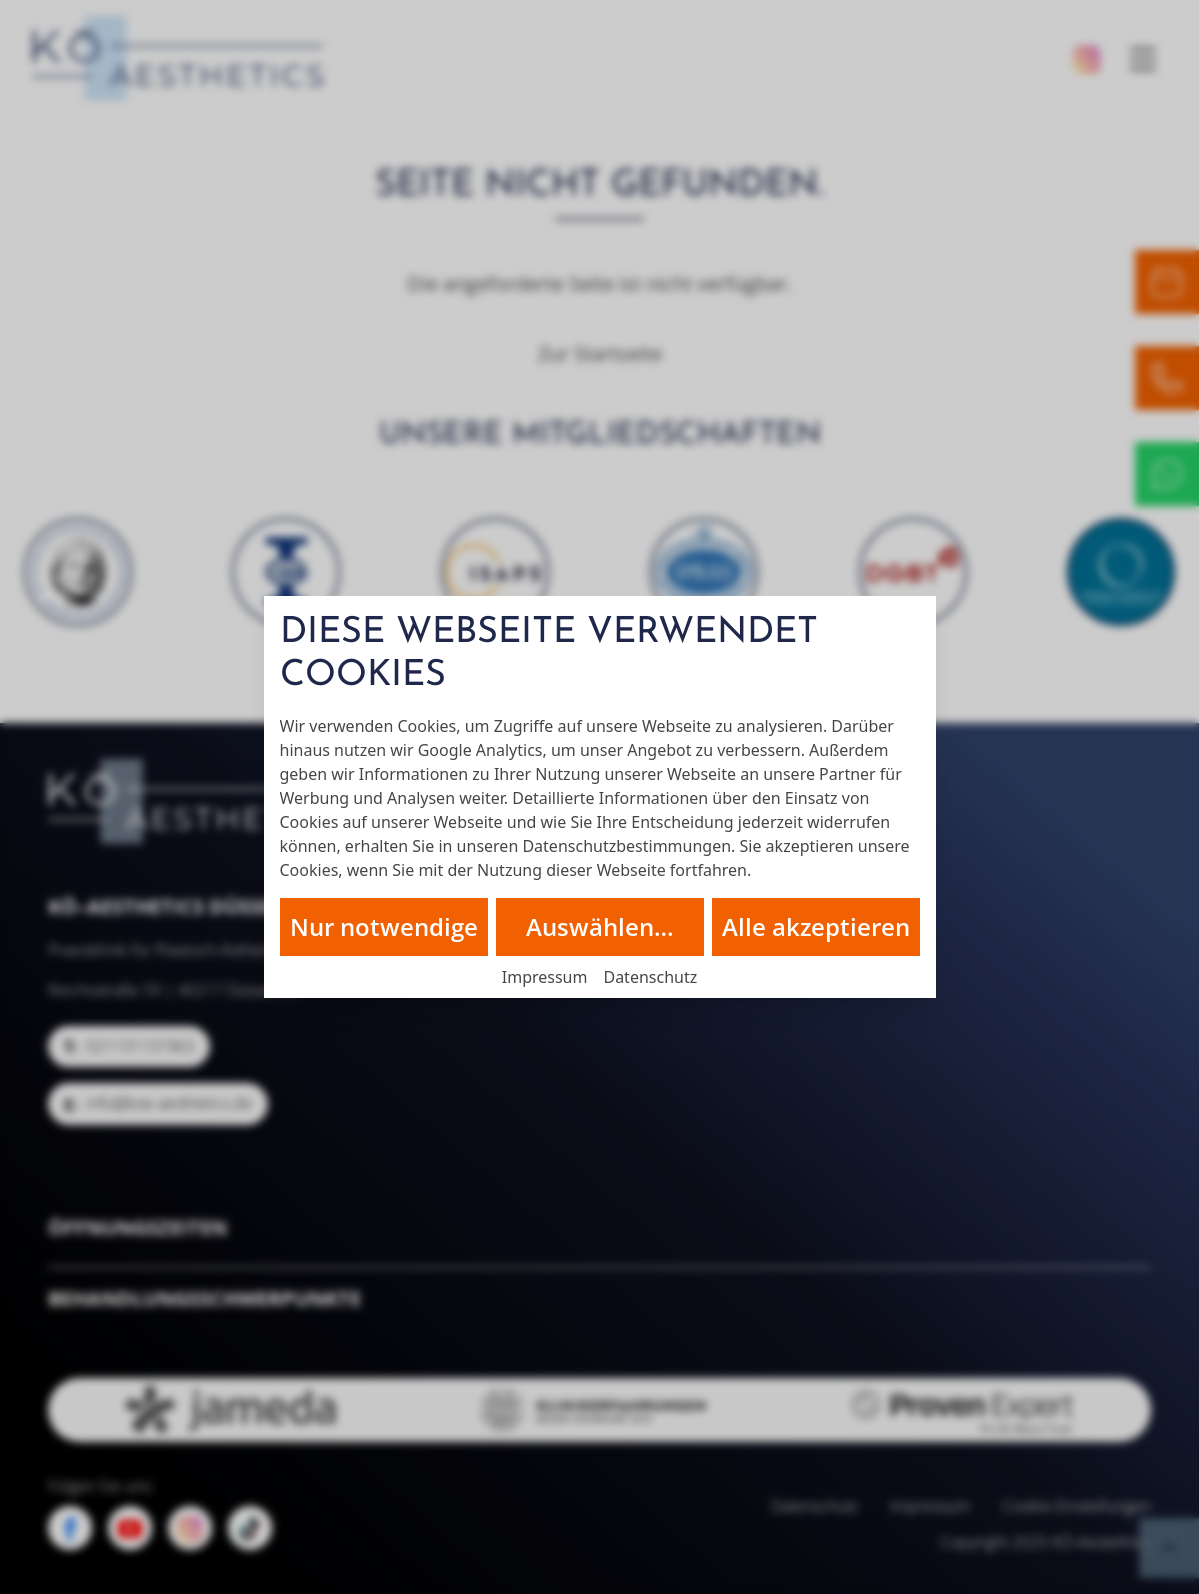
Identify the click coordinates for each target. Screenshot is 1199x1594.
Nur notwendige (384, 926)
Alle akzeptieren (816, 926)
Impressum (545, 977)
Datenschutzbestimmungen (626, 846)
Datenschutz (650, 977)
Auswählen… (600, 926)
